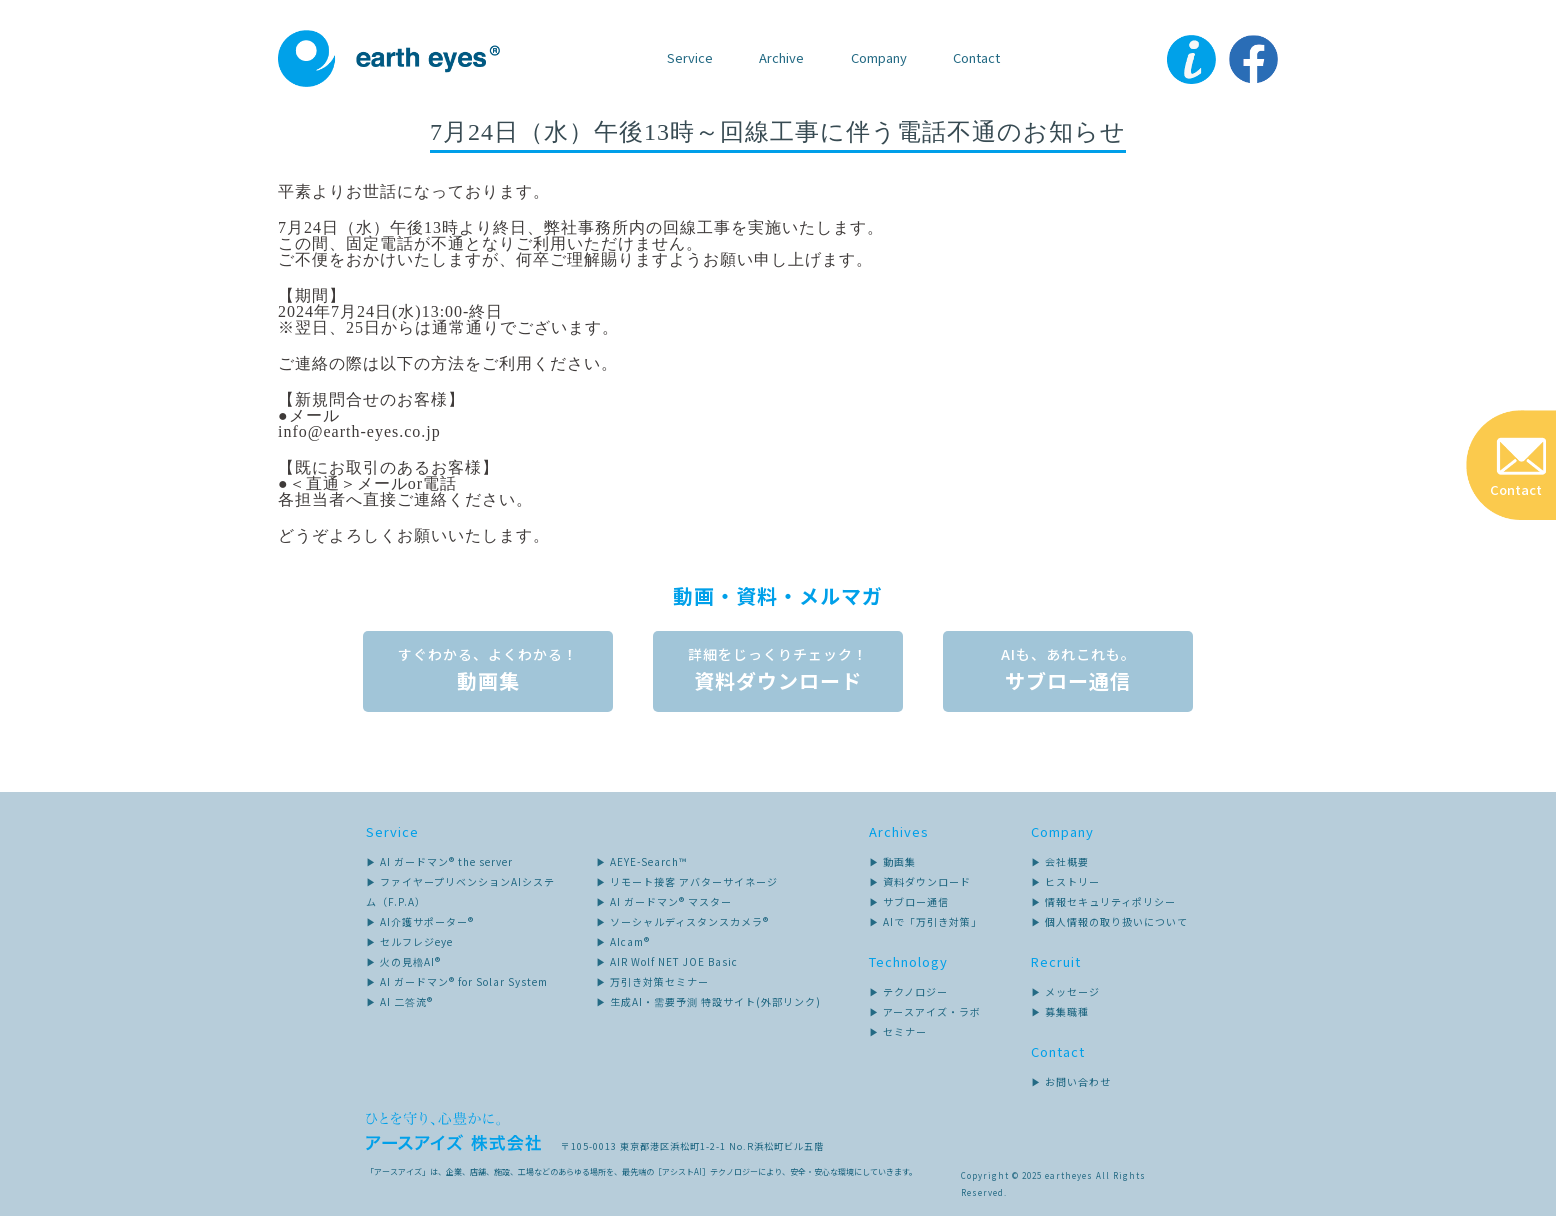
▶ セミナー (898, 1031)
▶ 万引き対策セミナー (652, 981)
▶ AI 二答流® (399, 1001)
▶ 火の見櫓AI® (403, 961)
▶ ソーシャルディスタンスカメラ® (682, 921)
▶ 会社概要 (1060, 861)
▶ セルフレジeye (409, 941)
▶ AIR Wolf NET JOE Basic (667, 961)
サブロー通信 (1068, 676)
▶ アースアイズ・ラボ (925, 1011)
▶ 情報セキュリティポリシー (1103, 901)
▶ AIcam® (623, 941)
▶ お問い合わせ (1071, 1081)
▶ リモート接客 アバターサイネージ (687, 881)
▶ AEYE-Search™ (641, 861)
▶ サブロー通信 (909, 901)
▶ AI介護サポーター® (420, 921)
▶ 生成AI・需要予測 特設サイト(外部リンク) (708, 1001)
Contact (976, 57)
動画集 (488, 676)
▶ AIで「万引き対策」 (925, 921)
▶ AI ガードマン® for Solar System (457, 981)
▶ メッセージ (1065, 991)
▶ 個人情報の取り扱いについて (1109, 921)
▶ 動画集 (892, 861)
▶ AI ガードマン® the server (439, 861)
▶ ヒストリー (1065, 881)
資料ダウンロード (778, 676)
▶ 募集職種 (1060, 1011)
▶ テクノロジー (908, 991)
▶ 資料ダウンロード (920, 881)
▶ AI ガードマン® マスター (664, 901)
